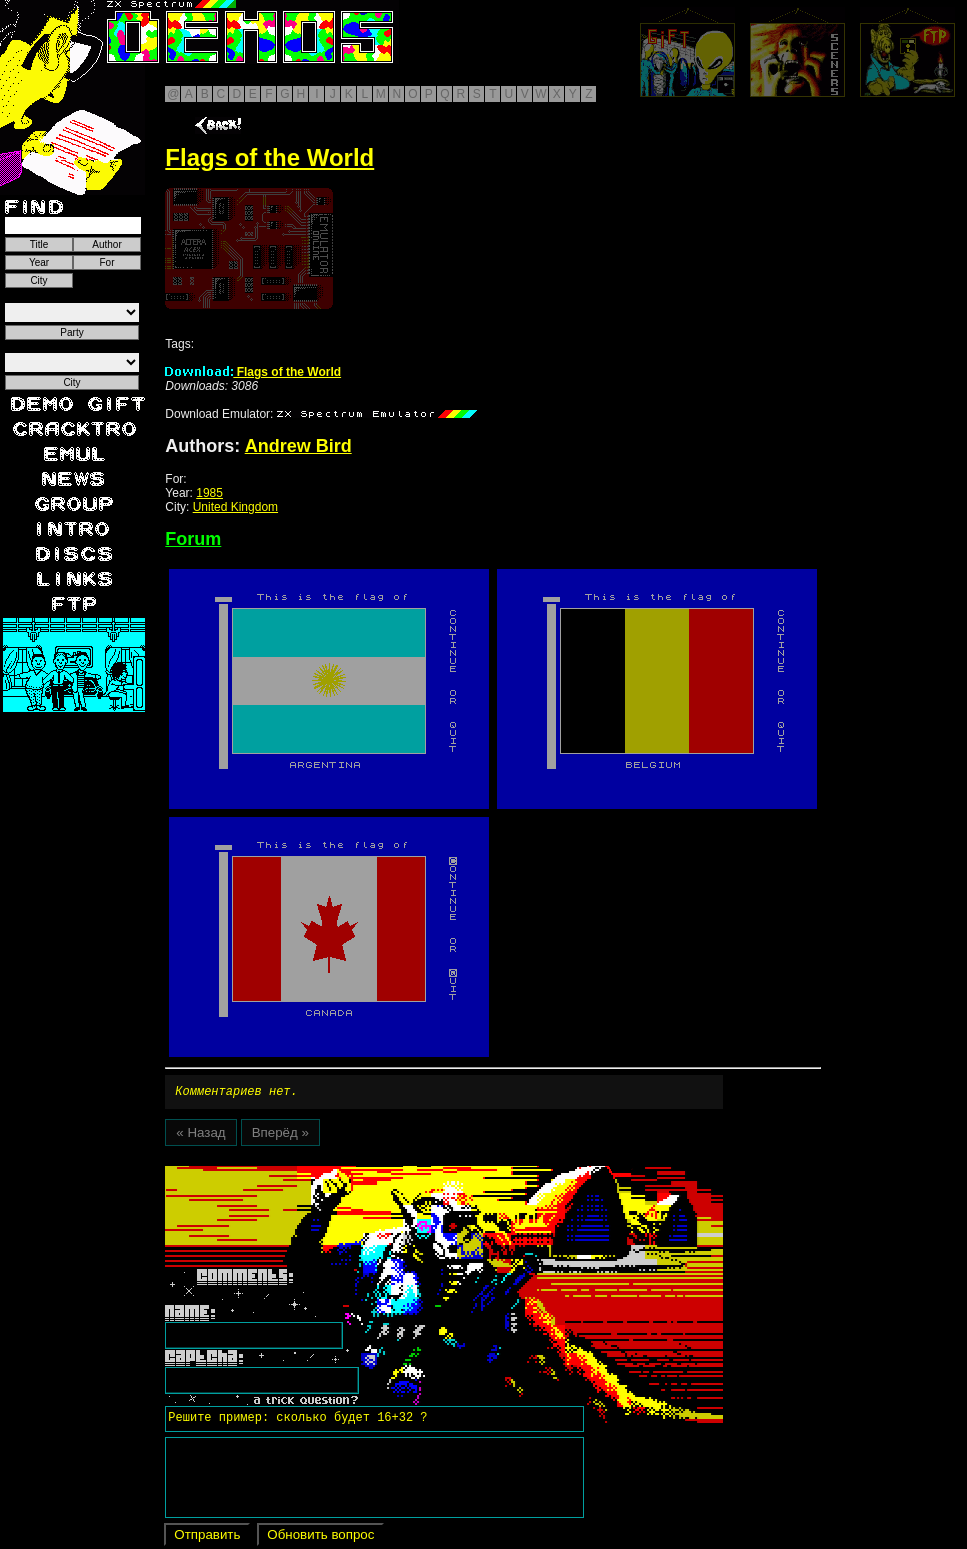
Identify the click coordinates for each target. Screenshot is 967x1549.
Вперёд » (280, 1135)
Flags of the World (253, 372)
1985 (209, 493)
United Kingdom (235, 507)
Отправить (207, 1537)
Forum (193, 539)
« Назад (200, 1135)
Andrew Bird (298, 446)
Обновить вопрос (320, 1537)
